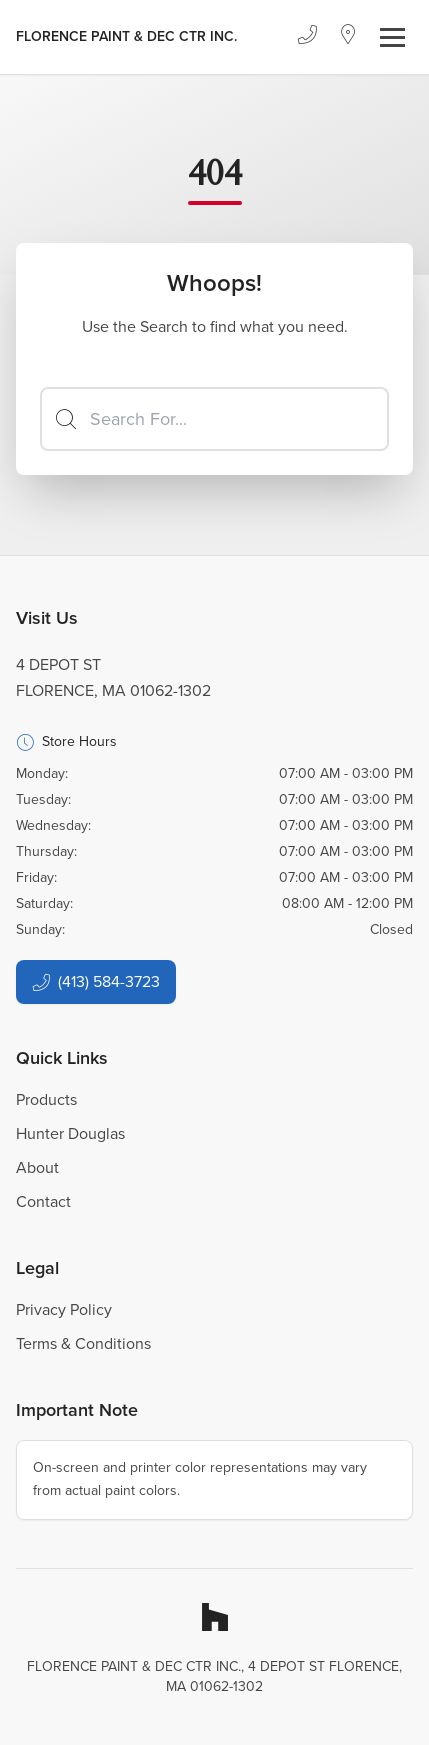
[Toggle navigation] (392, 37)
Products (46, 1099)
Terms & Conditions (83, 1343)
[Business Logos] (126, 37)
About (37, 1167)
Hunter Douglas (70, 1133)
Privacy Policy (64, 1309)
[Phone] (307, 37)
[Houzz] (215, 1617)
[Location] (348, 37)
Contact (43, 1201)
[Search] (214, 419)
